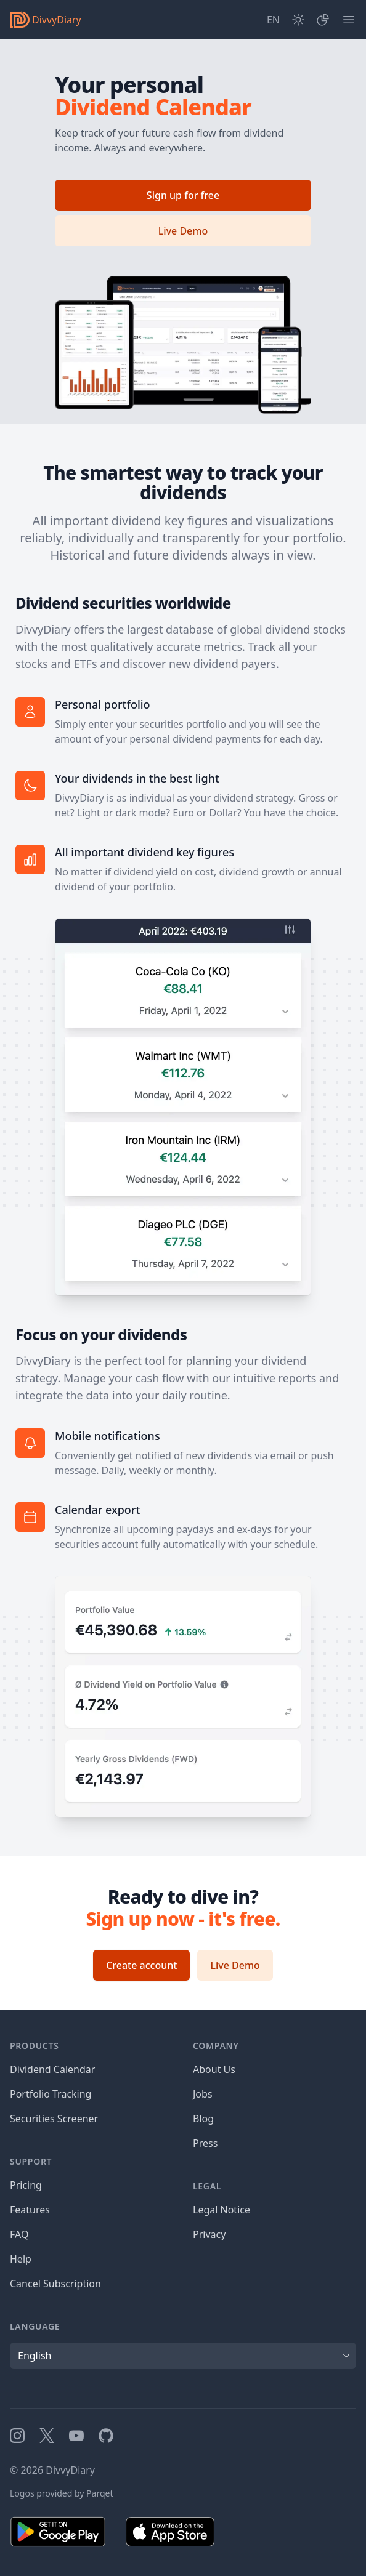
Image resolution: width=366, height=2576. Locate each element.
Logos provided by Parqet (61, 2493)
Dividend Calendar (52, 2069)
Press (205, 2143)
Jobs (203, 2094)
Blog (203, 2118)
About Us (214, 2069)
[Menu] (348, 19)
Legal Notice (221, 2209)
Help (20, 2259)
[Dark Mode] (298, 20)
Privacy (209, 2234)
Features (30, 2209)
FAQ (19, 2234)
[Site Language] (273, 20)
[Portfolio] (323, 20)
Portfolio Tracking (50, 2094)
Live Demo (183, 231)
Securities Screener (54, 2118)
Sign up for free (183, 195)
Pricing (26, 2185)
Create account (141, 1965)
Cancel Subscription (55, 2283)
